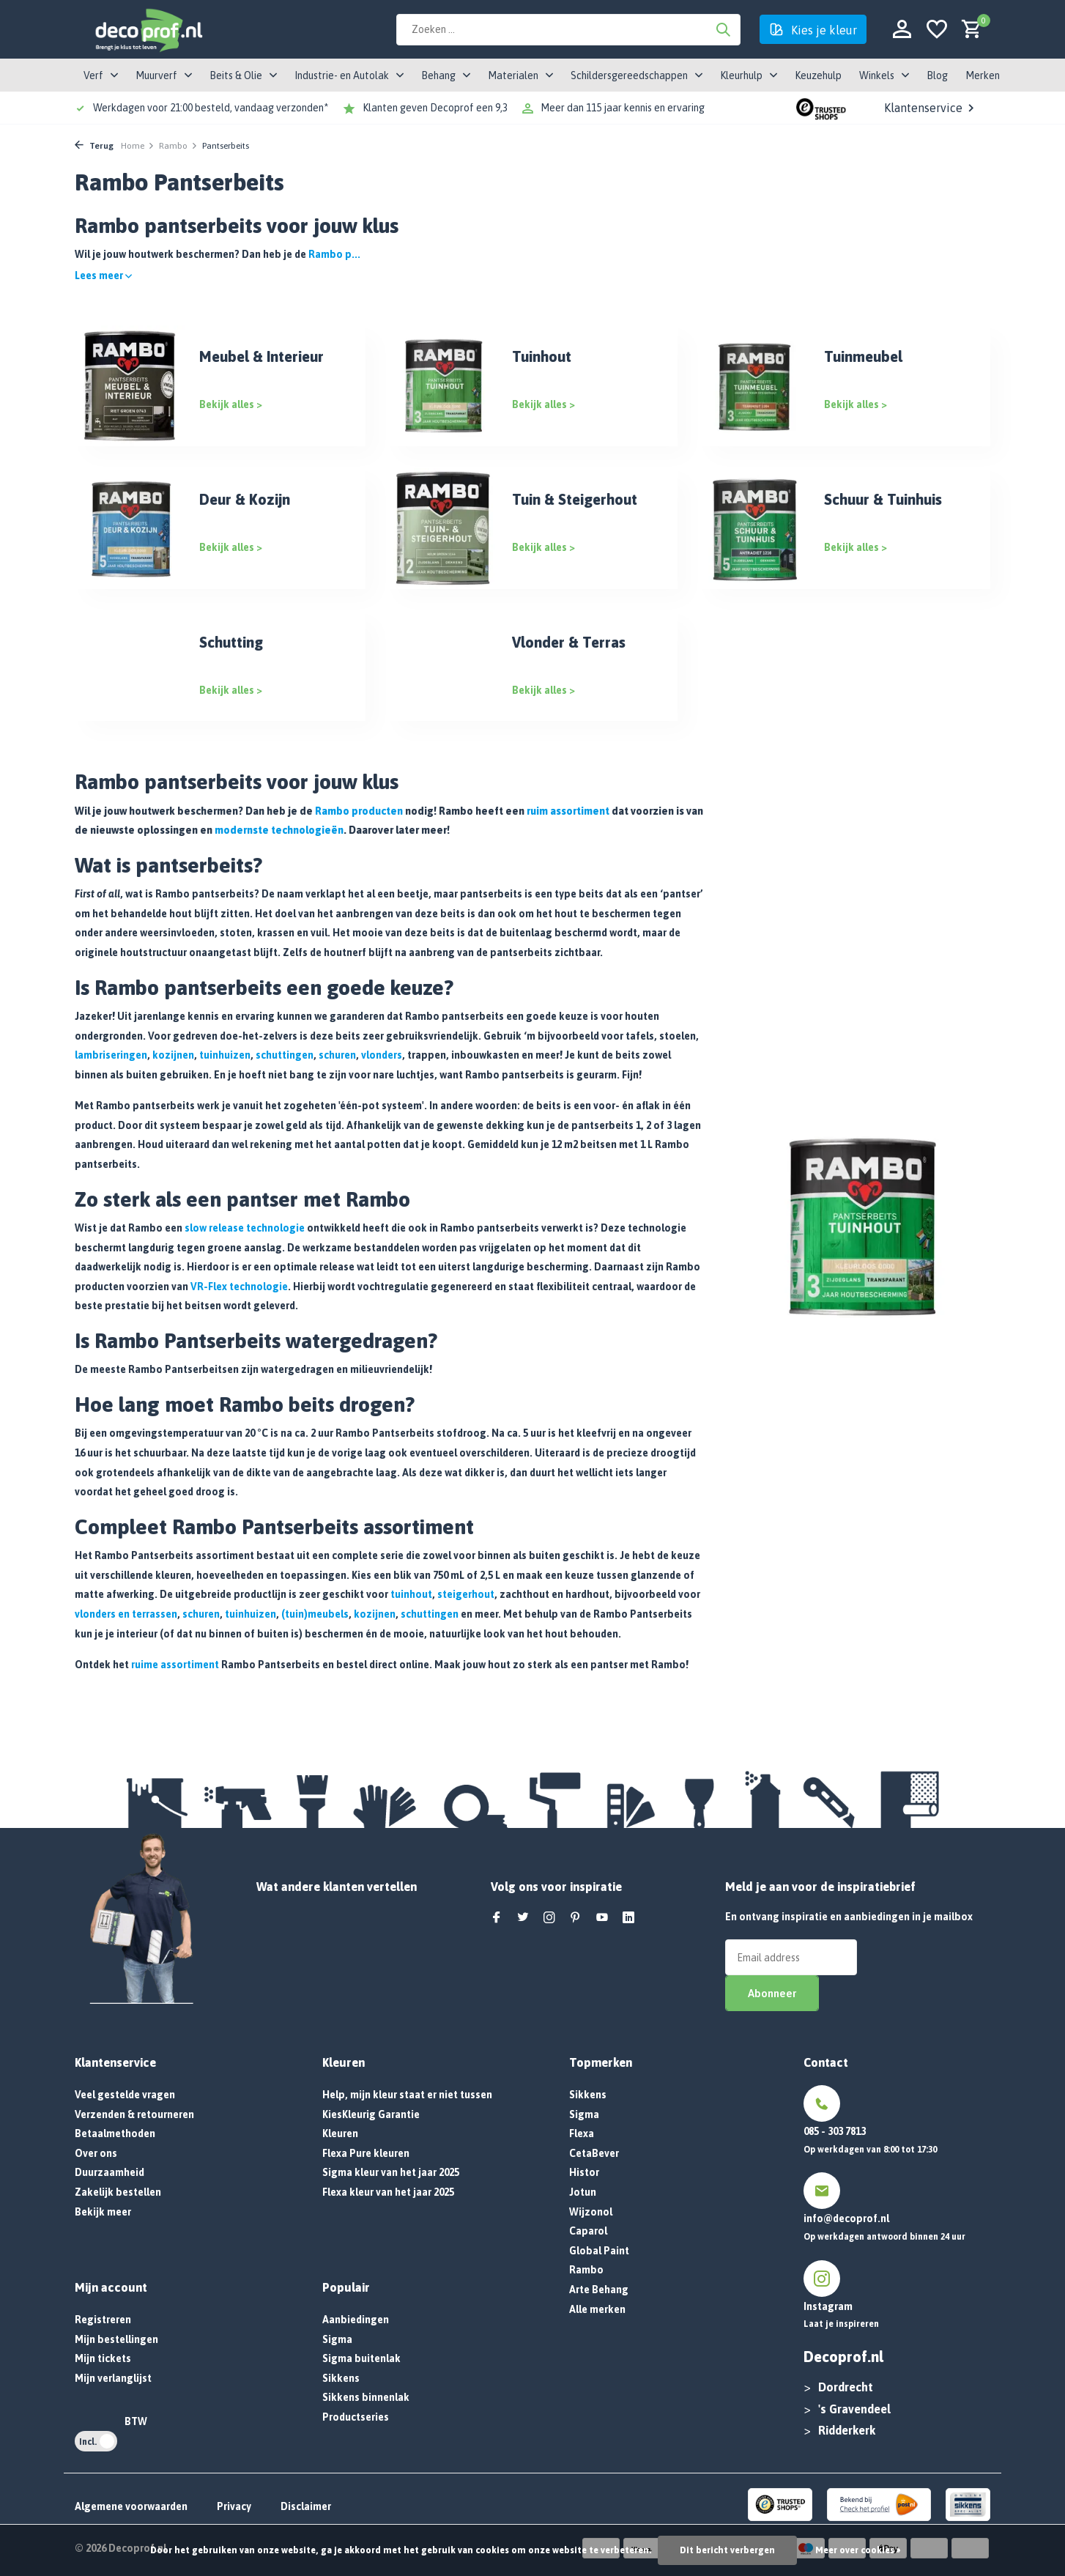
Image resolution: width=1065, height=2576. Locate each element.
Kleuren (340, 2133)
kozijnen (173, 1055)
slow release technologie (245, 1228)
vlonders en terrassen (126, 1614)
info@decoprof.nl (846, 2218)
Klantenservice (931, 108)
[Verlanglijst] (937, 29)
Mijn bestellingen (116, 2339)
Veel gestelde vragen (125, 2095)
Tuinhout (541, 356)
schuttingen (284, 1055)
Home (138, 146)
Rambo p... (334, 254)
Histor (584, 2172)
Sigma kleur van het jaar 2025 (390, 2172)
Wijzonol (590, 2212)
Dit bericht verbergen (727, 2550)
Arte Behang (598, 2289)
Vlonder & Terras (569, 642)
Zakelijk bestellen (118, 2192)
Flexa (581, 2133)
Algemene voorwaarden (131, 2506)
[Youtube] (602, 1918)
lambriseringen (111, 1055)
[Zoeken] (568, 29)
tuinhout (411, 1594)
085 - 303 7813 (835, 2131)
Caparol (588, 2231)
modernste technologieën (279, 830)
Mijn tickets (103, 2358)
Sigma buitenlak (361, 2358)
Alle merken (597, 2309)
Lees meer (103, 275)
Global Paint (599, 2251)
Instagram (828, 2306)
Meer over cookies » (857, 2550)
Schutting (231, 642)
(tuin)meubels (315, 1614)
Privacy (234, 2506)
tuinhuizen (225, 1055)
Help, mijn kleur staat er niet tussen (407, 2095)
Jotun (582, 2192)
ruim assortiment (568, 811)
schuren (337, 1055)
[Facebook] (496, 1918)
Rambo (178, 146)
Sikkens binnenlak (365, 2397)
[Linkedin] (628, 1918)
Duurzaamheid (109, 2172)
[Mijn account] (902, 29)
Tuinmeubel (863, 356)
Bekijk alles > (230, 404)
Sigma (337, 2339)
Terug (94, 146)
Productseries (355, 2417)
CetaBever (594, 2153)
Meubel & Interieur (261, 356)
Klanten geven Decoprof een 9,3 (435, 108)
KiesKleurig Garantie (371, 2114)
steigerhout (465, 1594)
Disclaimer (306, 2506)
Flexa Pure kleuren (365, 2153)
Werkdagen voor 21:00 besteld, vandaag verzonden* (210, 108)
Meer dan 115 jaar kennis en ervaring (623, 108)
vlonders (381, 1055)
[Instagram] (549, 1918)
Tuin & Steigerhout (574, 499)
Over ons (96, 2153)
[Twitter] (523, 1918)
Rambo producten (359, 811)
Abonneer (772, 1993)
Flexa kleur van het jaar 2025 (388, 2192)
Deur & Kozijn (244, 499)
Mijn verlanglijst (113, 2378)
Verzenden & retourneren (134, 2114)
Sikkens (341, 2378)
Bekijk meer (103, 2212)
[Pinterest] (576, 1918)
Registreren (103, 2319)
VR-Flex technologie (239, 1286)
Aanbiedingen (355, 2319)
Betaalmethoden (115, 2133)
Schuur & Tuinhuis (883, 499)
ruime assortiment (175, 1664)
